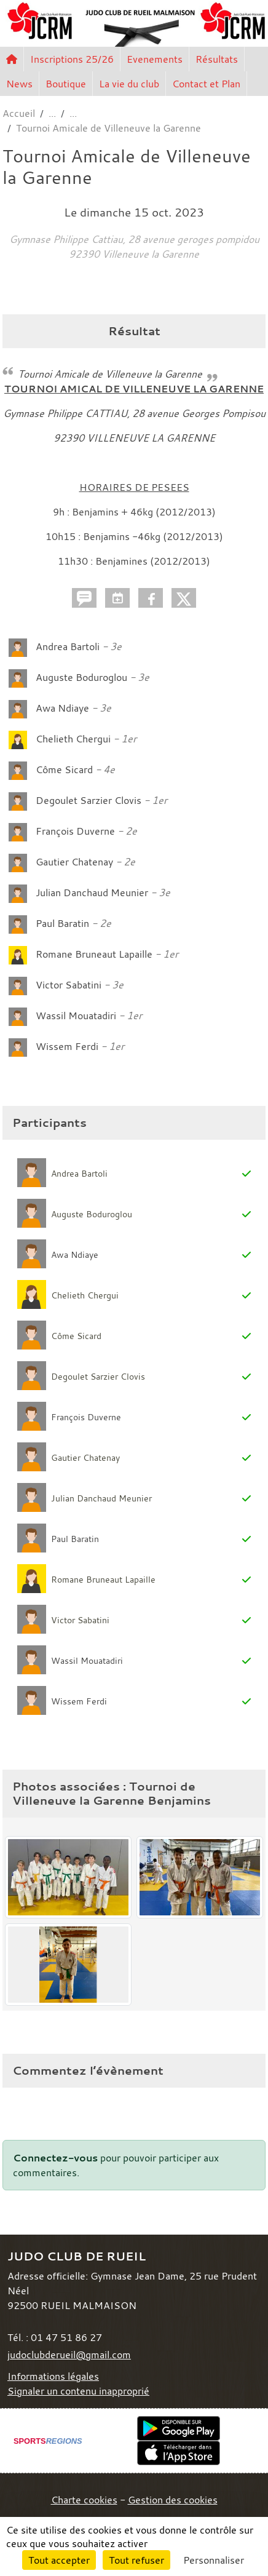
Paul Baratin (62, 923)
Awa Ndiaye (62, 708)
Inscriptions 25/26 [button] (72, 59)
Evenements (155, 59)
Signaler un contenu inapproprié (78, 2391)
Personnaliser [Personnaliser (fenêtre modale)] (213, 2560)
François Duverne (75, 831)
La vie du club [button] (129, 83)
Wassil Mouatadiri (77, 1015)
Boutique (65, 83)
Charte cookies (84, 2499)
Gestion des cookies (173, 2499)
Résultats (216, 59)
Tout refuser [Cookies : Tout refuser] (136, 2560)
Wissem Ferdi (68, 1046)
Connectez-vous (55, 2158)
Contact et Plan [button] (206, 83)
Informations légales (53, 2376)
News (19, 83)
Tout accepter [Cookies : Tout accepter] (59, 2560)
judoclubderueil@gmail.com (69, 2354)
